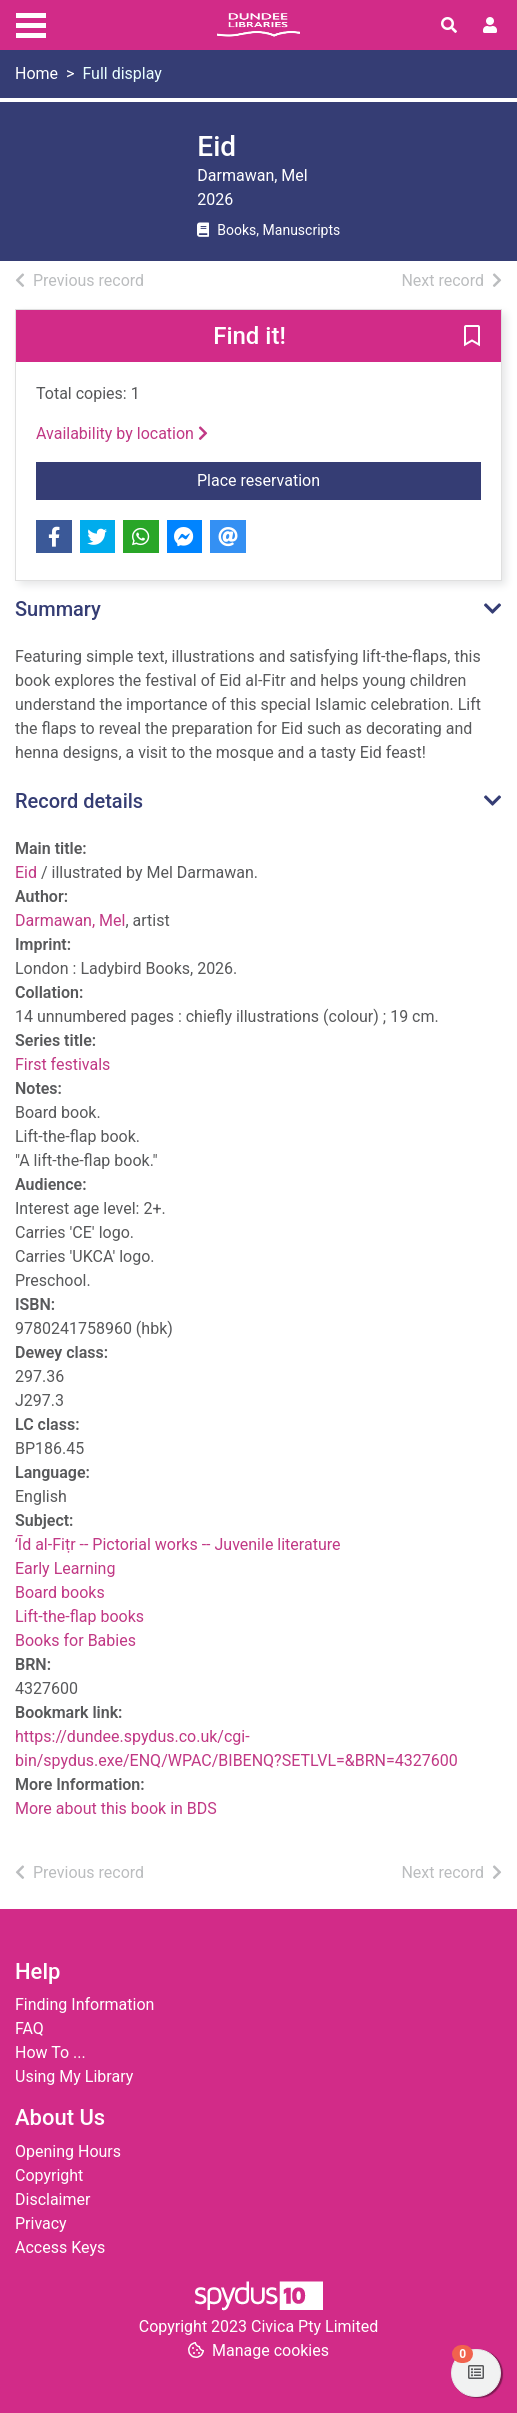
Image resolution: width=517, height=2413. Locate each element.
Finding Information (84, 2004)
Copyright (49, 2175)
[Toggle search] (449, 26)
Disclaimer (52, 2199)
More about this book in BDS (116, 1808)
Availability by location (122, 433)
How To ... (50, 2052)
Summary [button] (58, 609)
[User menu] (490, 26)
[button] (472, 337)
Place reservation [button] (281, 479)
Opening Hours (68, 2151)
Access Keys (60, 2247)
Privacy (41, 2223)
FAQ (29, 2028)
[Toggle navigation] (31, 23)
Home (36, 73)
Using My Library (74, 2076)
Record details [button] (79, 801)
